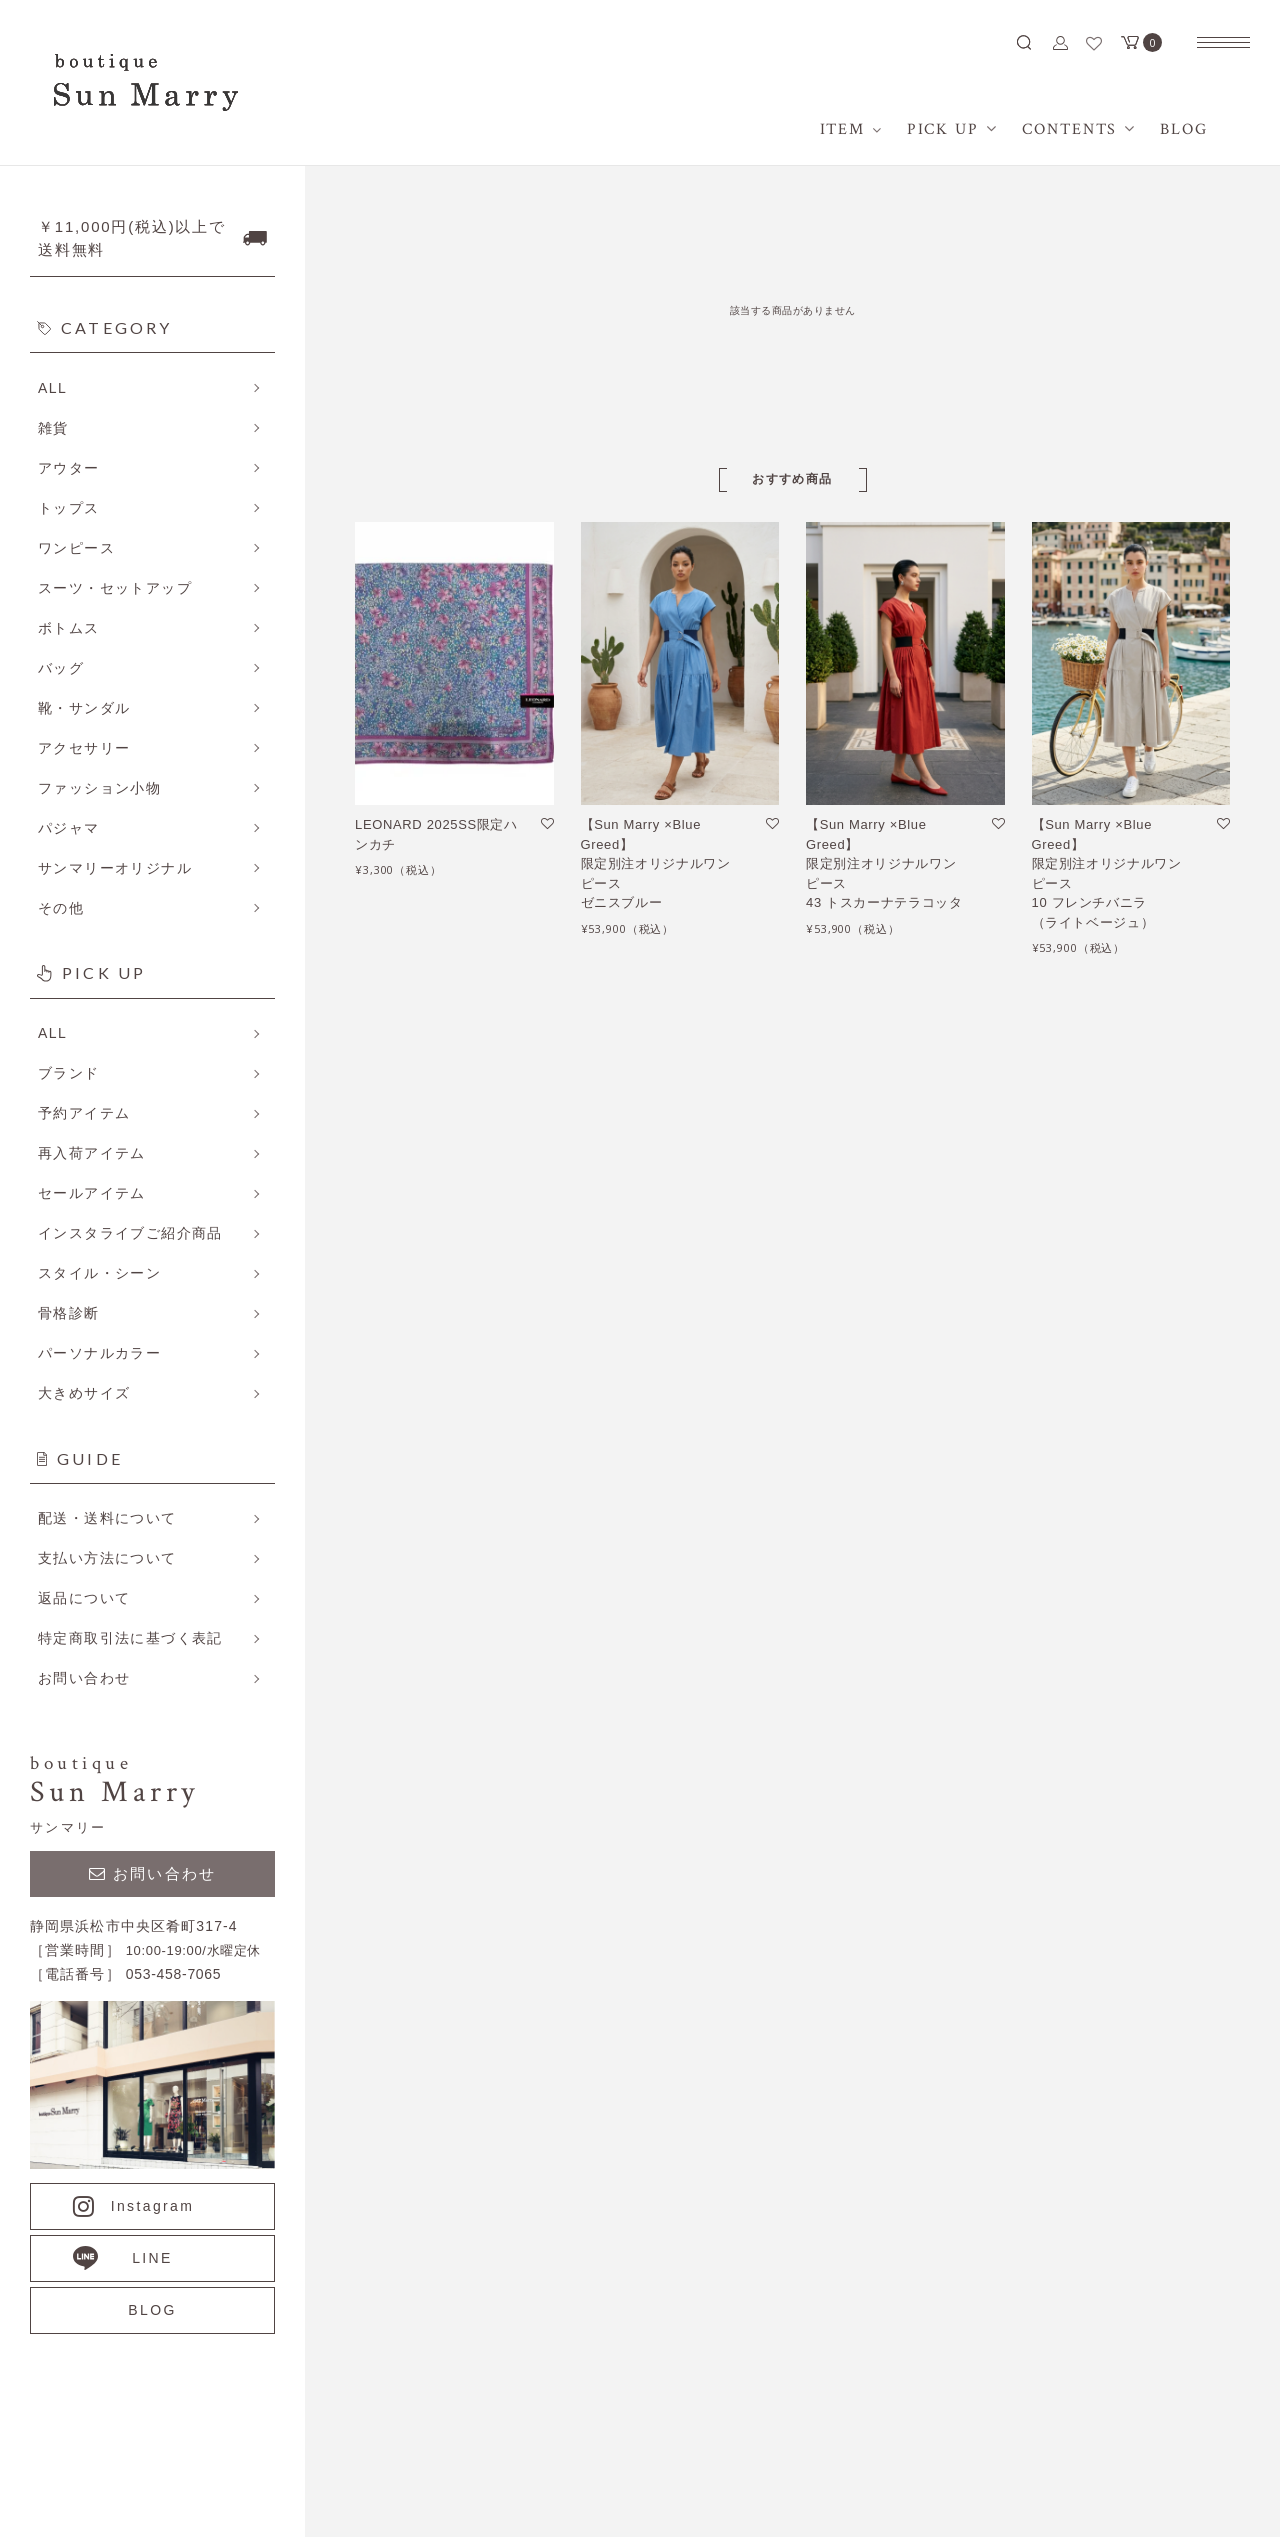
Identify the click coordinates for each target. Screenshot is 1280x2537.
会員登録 (1061, 1699)
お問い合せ (1069, 1813)
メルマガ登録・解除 (863, 1661)
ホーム (1054, 1585)
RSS (812, 1699)
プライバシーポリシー (870, 1623)
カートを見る (1076, 1775)
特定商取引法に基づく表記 (885, 1585)
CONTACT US (500, 2385)
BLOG (1053, 1661)
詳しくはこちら (275, 1627)
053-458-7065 (270, 2385)
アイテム (1061, 1623)
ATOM (864, 1699)
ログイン (1061, 1737)
